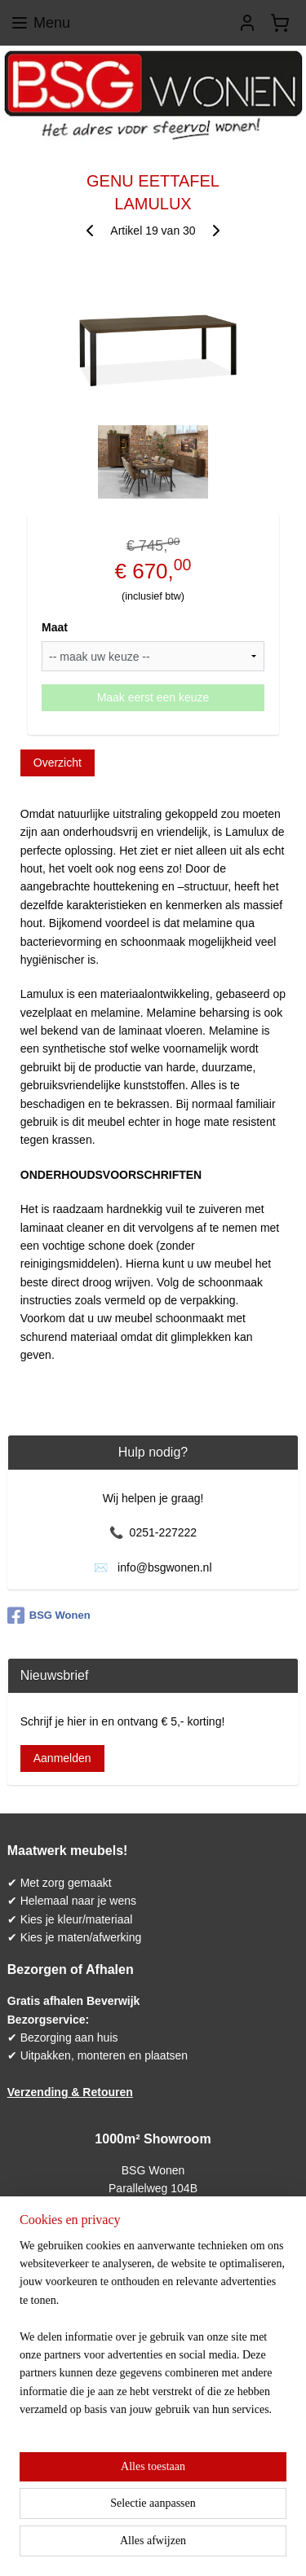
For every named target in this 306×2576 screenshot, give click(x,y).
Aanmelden (62, 1758)
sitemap (158, 2519)
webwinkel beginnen (240, 2519)
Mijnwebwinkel (177, 2546)
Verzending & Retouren (70, 2092)
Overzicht (57, 762)
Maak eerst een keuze (153, 697)
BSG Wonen (49, 1615)
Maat (55, 627)
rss (187, 2519)
